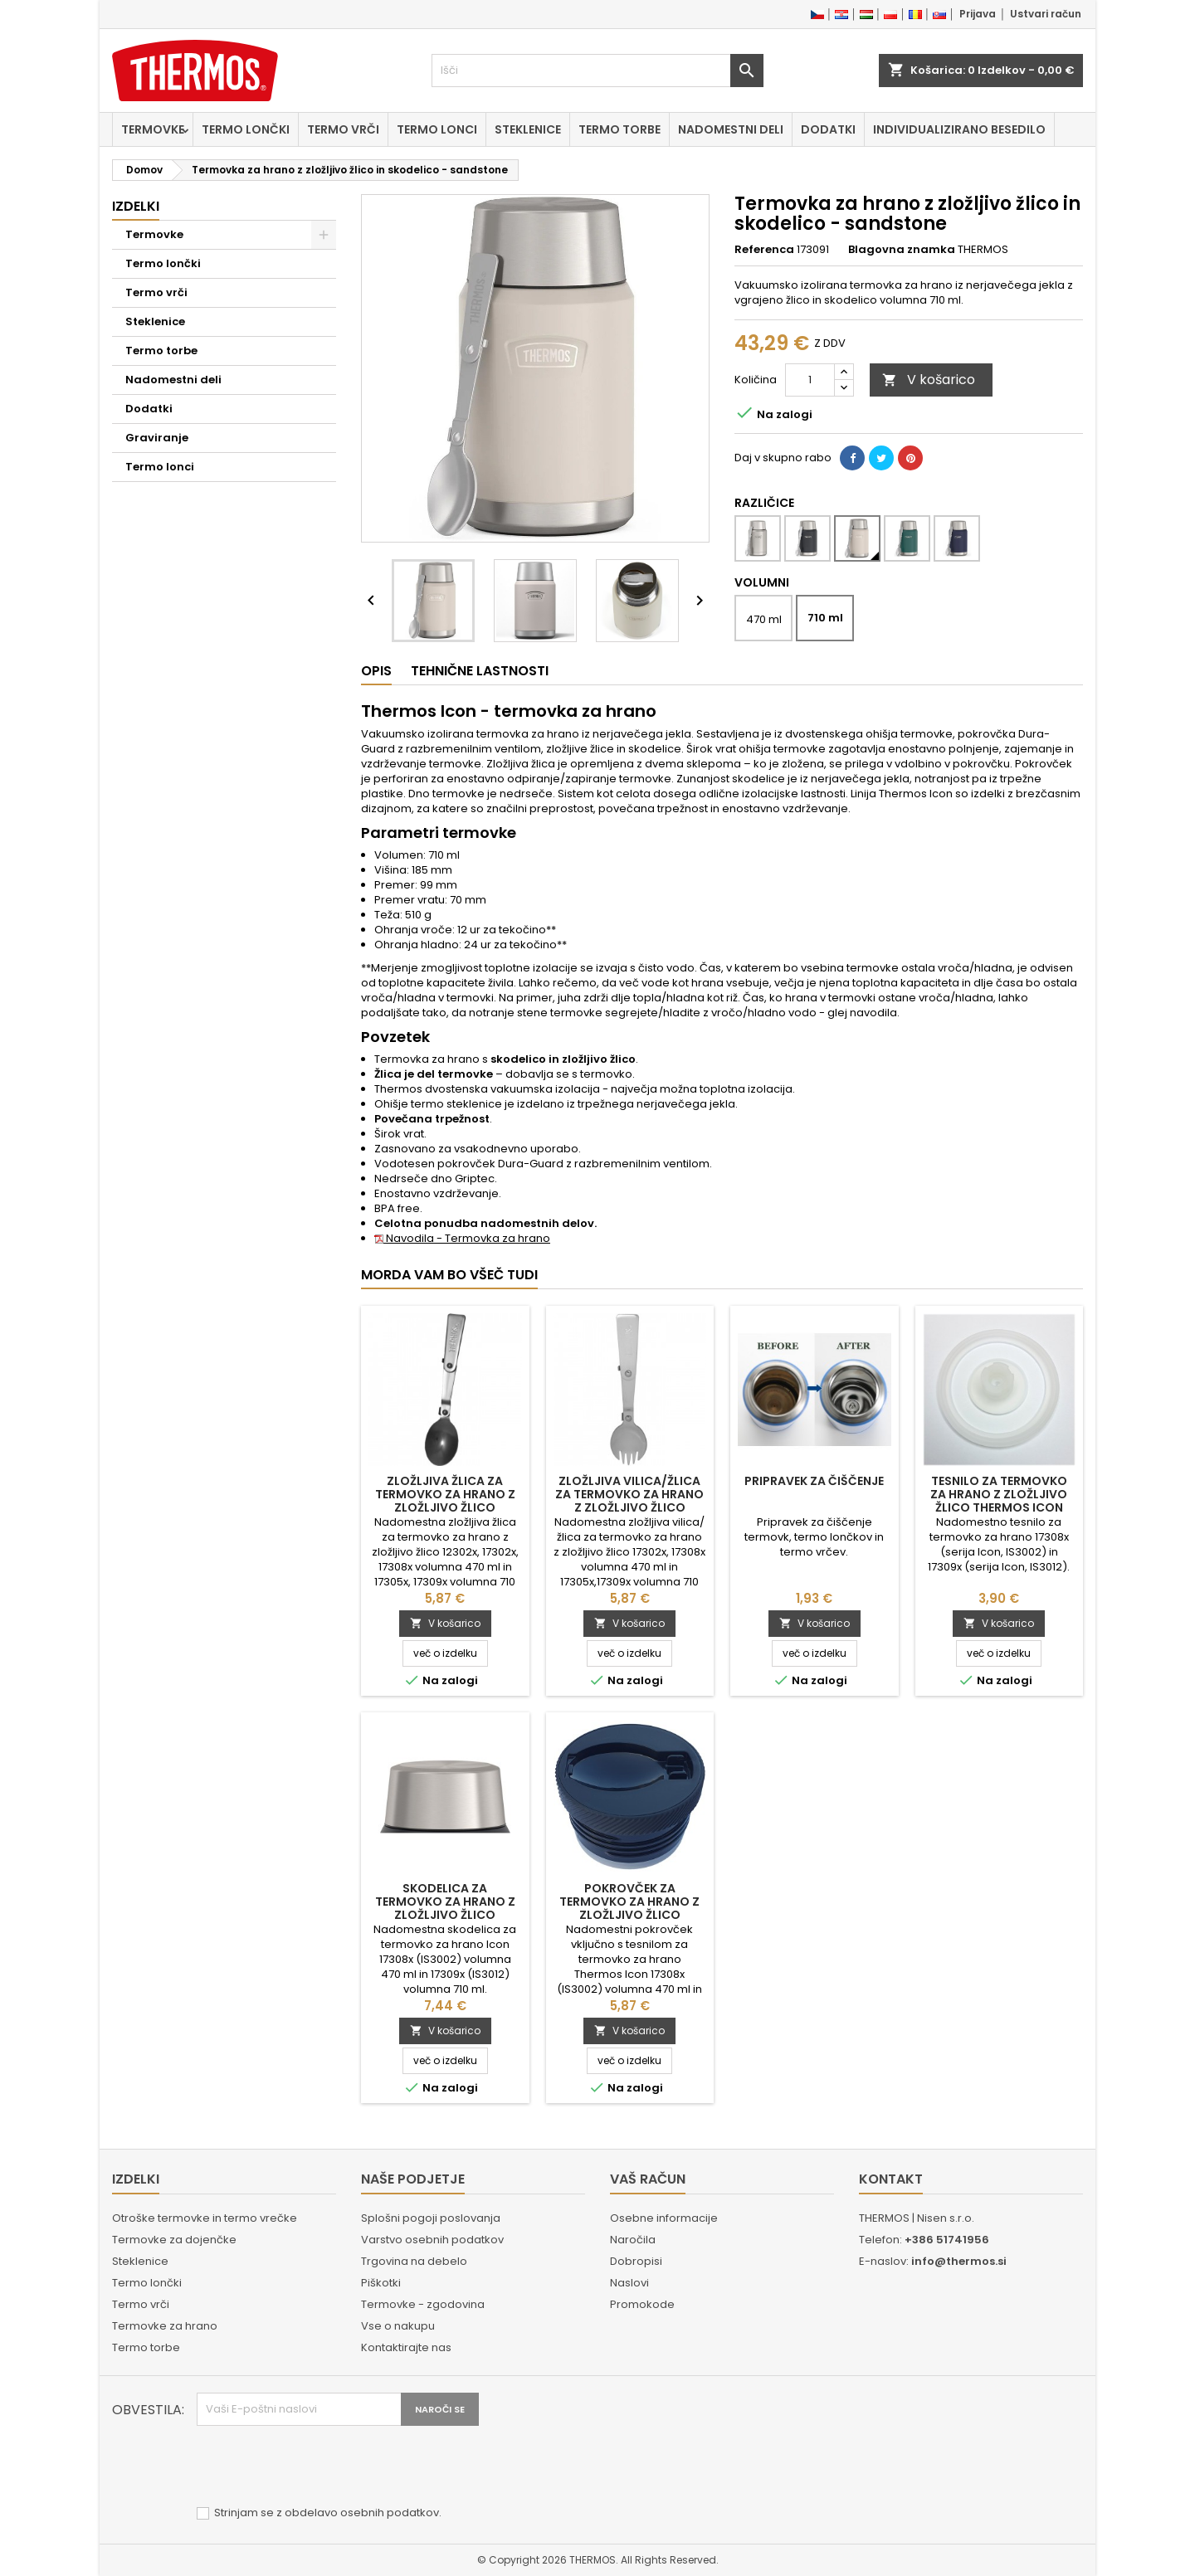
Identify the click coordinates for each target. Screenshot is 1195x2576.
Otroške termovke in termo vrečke (204, 2218)
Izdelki (135, 206)
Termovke (152, 129)
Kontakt (891, 2179)
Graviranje (156, 438)
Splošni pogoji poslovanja (430, 2218)
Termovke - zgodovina (423, 2304)
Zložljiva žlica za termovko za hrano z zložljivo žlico (445, 1494)
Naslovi (629, 2283)
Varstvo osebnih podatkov (432, 2239)
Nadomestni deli (730, 129)
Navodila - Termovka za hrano (462, 1238)
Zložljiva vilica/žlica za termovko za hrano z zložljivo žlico (629, 1494)
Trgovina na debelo (414, 2261)
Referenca (764, 249)
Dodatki (828, 129)
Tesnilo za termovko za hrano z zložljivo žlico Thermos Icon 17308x (998, 1501)
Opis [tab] (376, 670)
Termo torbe (619, 129)
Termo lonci (437, 129)
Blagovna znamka (901, 249)
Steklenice (528, 129)
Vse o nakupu (398, 2326)
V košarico (928, 379)
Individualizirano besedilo (959, 129)
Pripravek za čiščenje (814, 1481)
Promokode (642, 2304)
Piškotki (381, 2283)
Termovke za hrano (164, 2326)
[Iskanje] (597, 70)
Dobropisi (636, 2261)
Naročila (633, 2239)
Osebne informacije (664, 2218)
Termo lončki (246, 129)
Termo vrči (343, 129)
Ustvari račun (1045, 14)
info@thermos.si (959, 2261)
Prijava (977, 14)
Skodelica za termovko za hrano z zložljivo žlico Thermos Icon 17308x (445, 1908)
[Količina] (810, 380)
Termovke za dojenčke (174, 2239)
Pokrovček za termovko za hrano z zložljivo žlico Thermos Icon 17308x (629, 1908)
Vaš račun (647, 2179)
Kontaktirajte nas (406, 2347)
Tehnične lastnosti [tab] (480, 670)
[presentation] (323, 2466)
